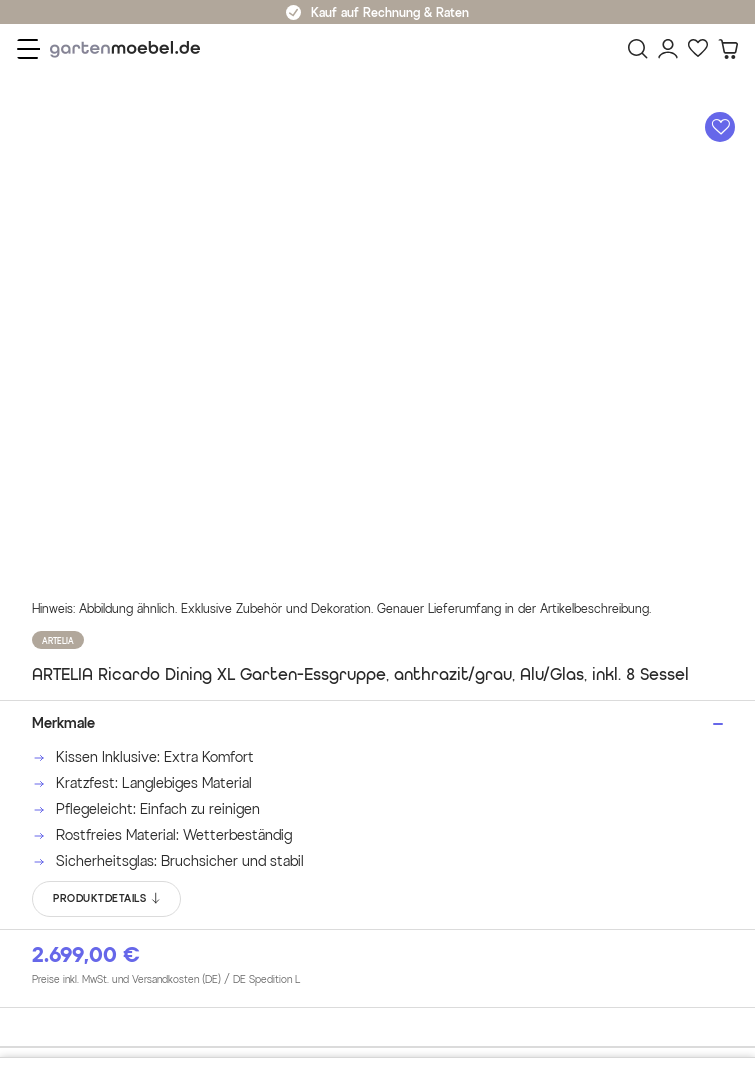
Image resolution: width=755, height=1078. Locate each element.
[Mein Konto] (668, 49)
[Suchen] (638, 49)
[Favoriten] (698, 49)
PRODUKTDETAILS (107, 899)
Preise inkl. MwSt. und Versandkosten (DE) (166, 980)
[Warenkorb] (728, 49)
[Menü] (28, 49)
